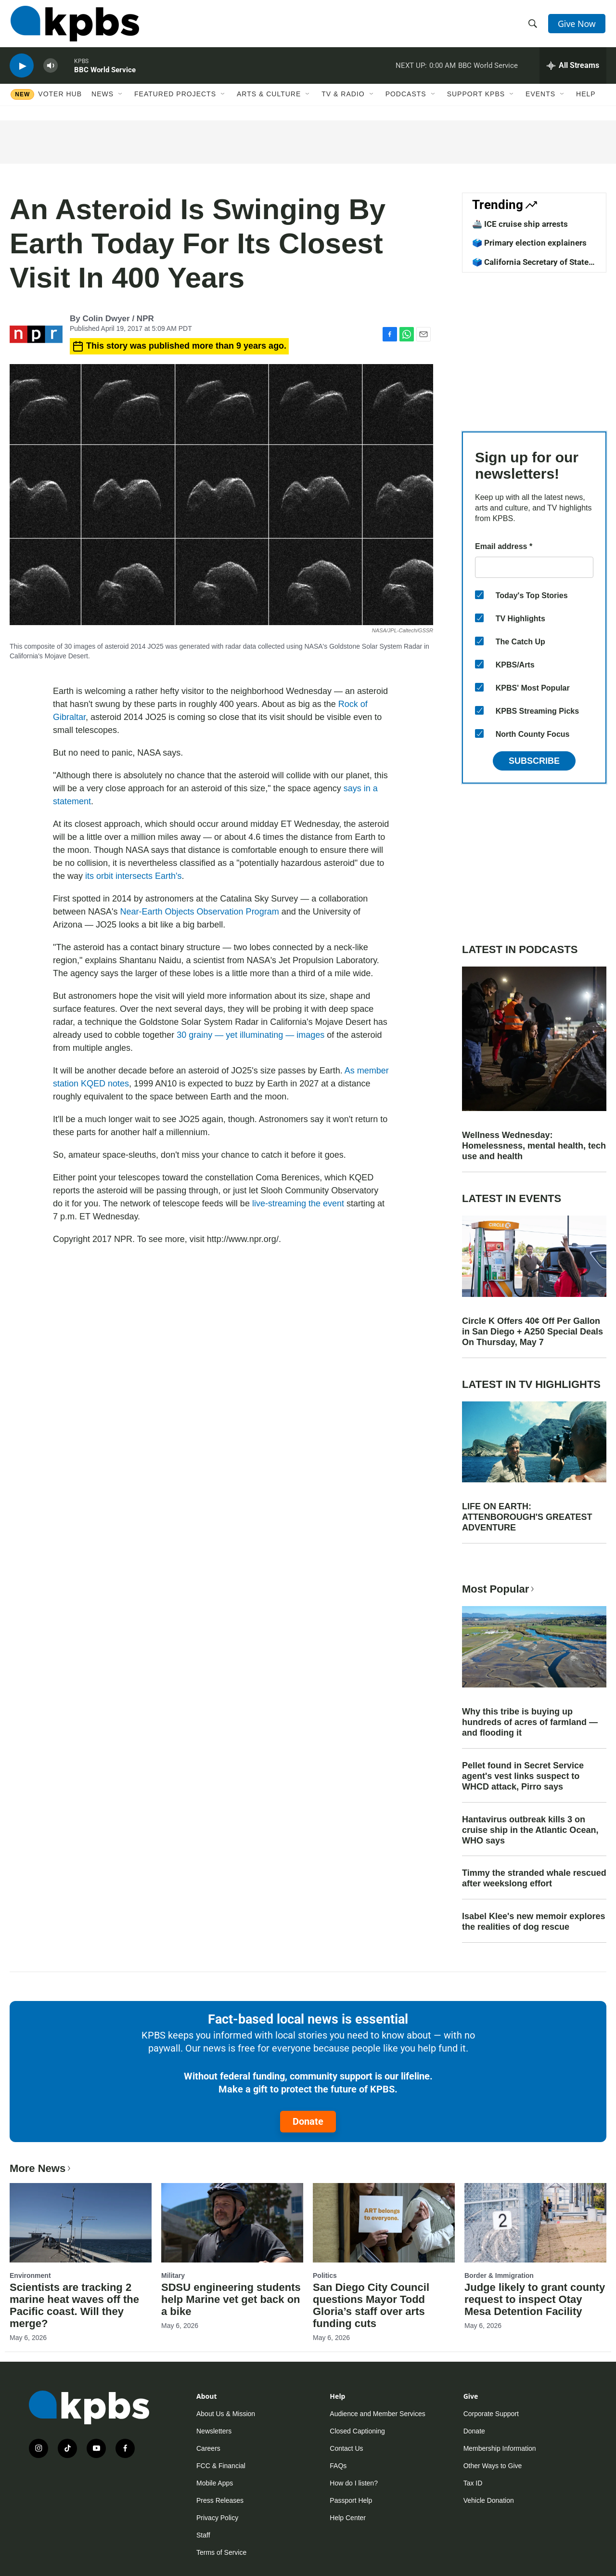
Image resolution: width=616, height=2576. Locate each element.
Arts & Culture (269, 100)
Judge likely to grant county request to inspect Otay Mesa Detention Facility (534, 2299)
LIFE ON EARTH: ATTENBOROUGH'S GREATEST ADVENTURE (527, 1517)
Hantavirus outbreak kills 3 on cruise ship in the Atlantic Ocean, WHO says (530, 1830)
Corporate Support (491, 2414)
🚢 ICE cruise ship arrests (520, 224)
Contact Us (346, 2448)
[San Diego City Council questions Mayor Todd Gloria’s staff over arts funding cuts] (384, 2222)
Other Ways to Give (492, 2466)
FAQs (338, 2466)
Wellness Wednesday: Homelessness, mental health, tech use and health (534, 1145)
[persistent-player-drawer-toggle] (572, 70)
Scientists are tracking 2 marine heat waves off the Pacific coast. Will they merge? (74, 2305)
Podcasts (405, 100)
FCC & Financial (220, 2466)
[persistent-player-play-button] (21, 70)
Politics (325, 2275)
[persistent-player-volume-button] (50, 70)
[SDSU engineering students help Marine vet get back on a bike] (232, 2222)
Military (173, 2275)
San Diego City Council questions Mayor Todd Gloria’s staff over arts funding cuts (371, 2305)
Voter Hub (60, 100)
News (102, 100)
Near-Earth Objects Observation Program (199, 911)
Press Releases (220, 2500)
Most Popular (499, 1589)
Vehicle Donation (488, 2500)
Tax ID (473, 2483)
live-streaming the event (298, 1203)
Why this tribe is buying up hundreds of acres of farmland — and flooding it (530, 1722)
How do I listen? (354, 2483)
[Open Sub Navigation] (121, 100)
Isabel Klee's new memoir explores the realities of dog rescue (533, 1921)
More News (41, 2168)
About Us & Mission (225, 2414)
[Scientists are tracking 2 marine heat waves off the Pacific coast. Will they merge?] (81, 2222)
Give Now (577, 25)
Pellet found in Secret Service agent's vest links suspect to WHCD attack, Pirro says (523, 1776)
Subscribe (534, 761)
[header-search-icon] (533, 25)
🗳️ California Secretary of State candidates (530, 266)
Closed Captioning (357, 2431)
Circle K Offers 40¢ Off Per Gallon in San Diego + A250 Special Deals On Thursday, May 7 (532, 1331)
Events (540, 100)
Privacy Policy (217, 2518)
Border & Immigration (499, 2275)
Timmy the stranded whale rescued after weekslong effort (534, 1878)
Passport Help (351, 2500)
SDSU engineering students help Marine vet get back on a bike (231, 2299)
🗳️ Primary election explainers (529, 243)
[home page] (74, 25)
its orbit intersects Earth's (133, 876)
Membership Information (499, 2448)
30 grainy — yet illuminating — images (250, 1035)
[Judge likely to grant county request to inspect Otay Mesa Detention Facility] (535, 2222)
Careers (208, 2448)
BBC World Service (105, 74)
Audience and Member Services (377, 2414)
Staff (203, 2535)
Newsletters (213, 2431)
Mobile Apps (214, 2483)
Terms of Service (221, 2552)
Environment (30, 2275)
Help (586, 100)
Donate (308, 2121)
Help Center (348, 2518)
